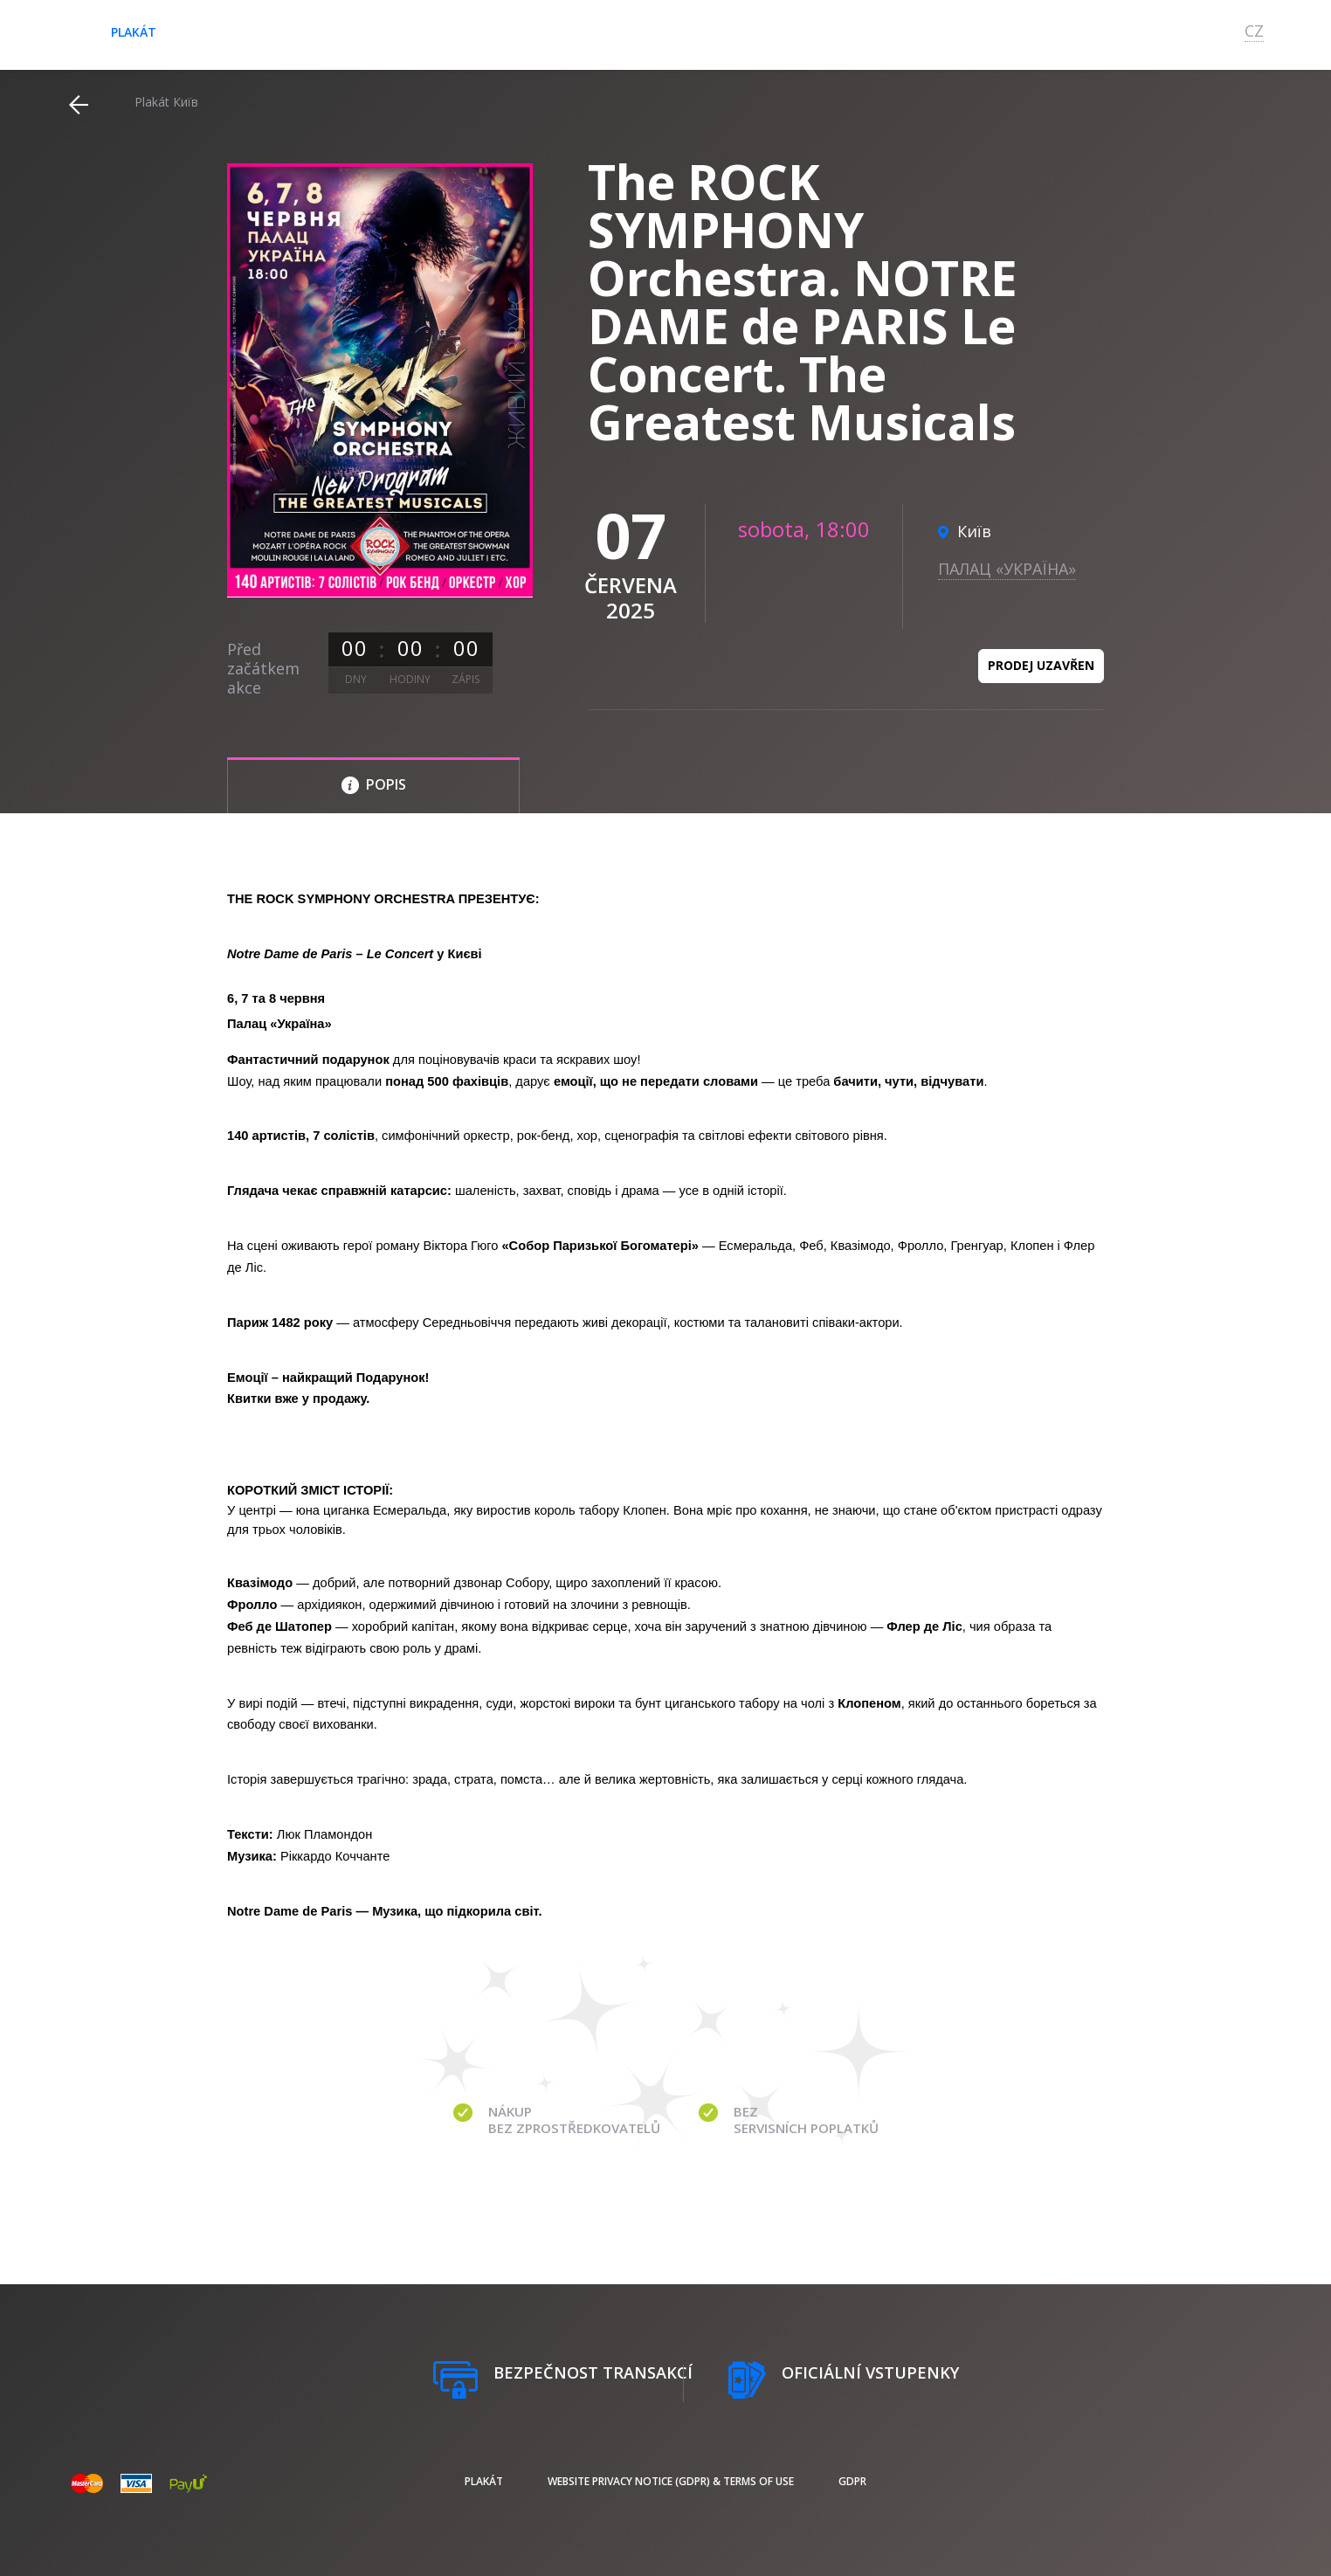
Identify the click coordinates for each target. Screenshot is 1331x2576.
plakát (133, 32)
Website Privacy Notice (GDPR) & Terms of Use (671, 2481)
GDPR (852, 2481)
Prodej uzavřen (1041, 665)
